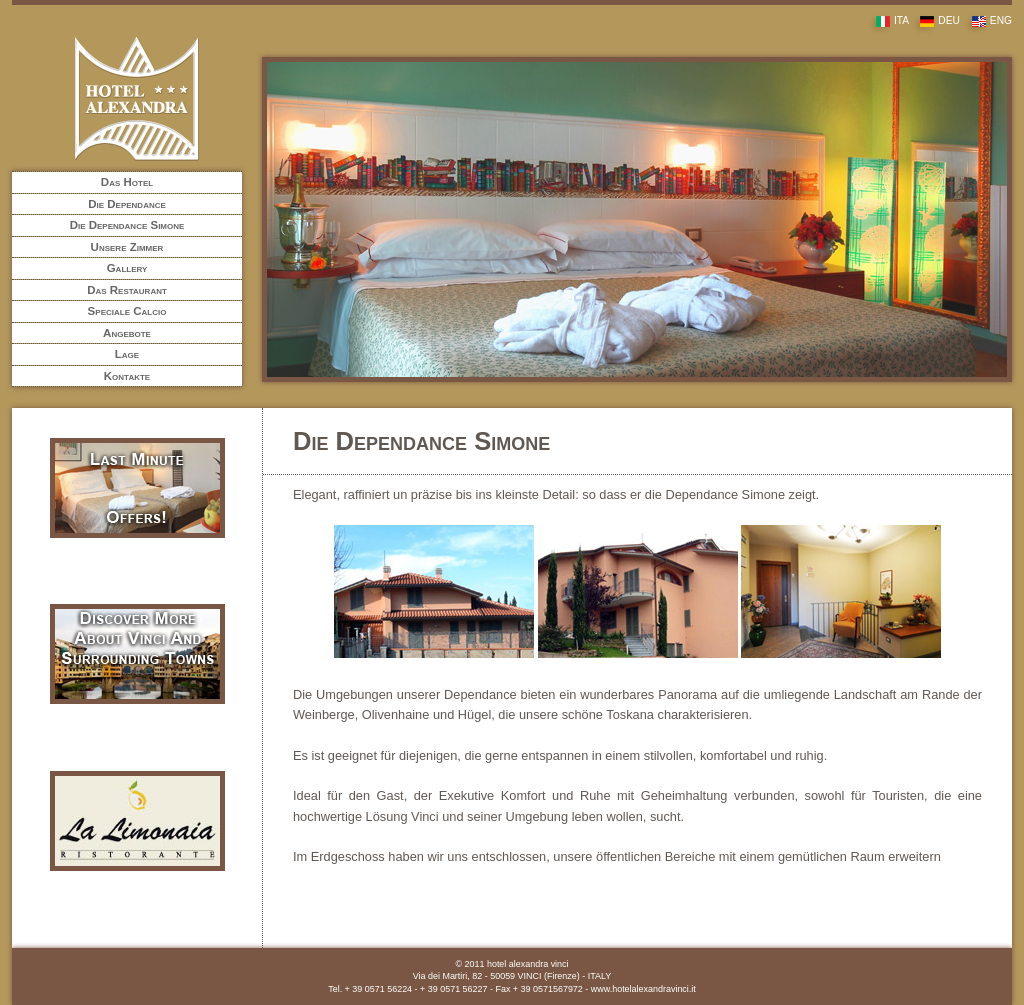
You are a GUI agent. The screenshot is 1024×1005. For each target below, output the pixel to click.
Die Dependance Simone (127, 225)
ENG (987, 20)
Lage (127, 354)
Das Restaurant (127, 290)
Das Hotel (127, 182)
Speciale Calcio (127, 311)
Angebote (127, 333)
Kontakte (127, 376)
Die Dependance (127, 204)
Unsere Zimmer (127, 247)
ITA (888, 20)
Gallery (127, 268)
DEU (935, 20)
